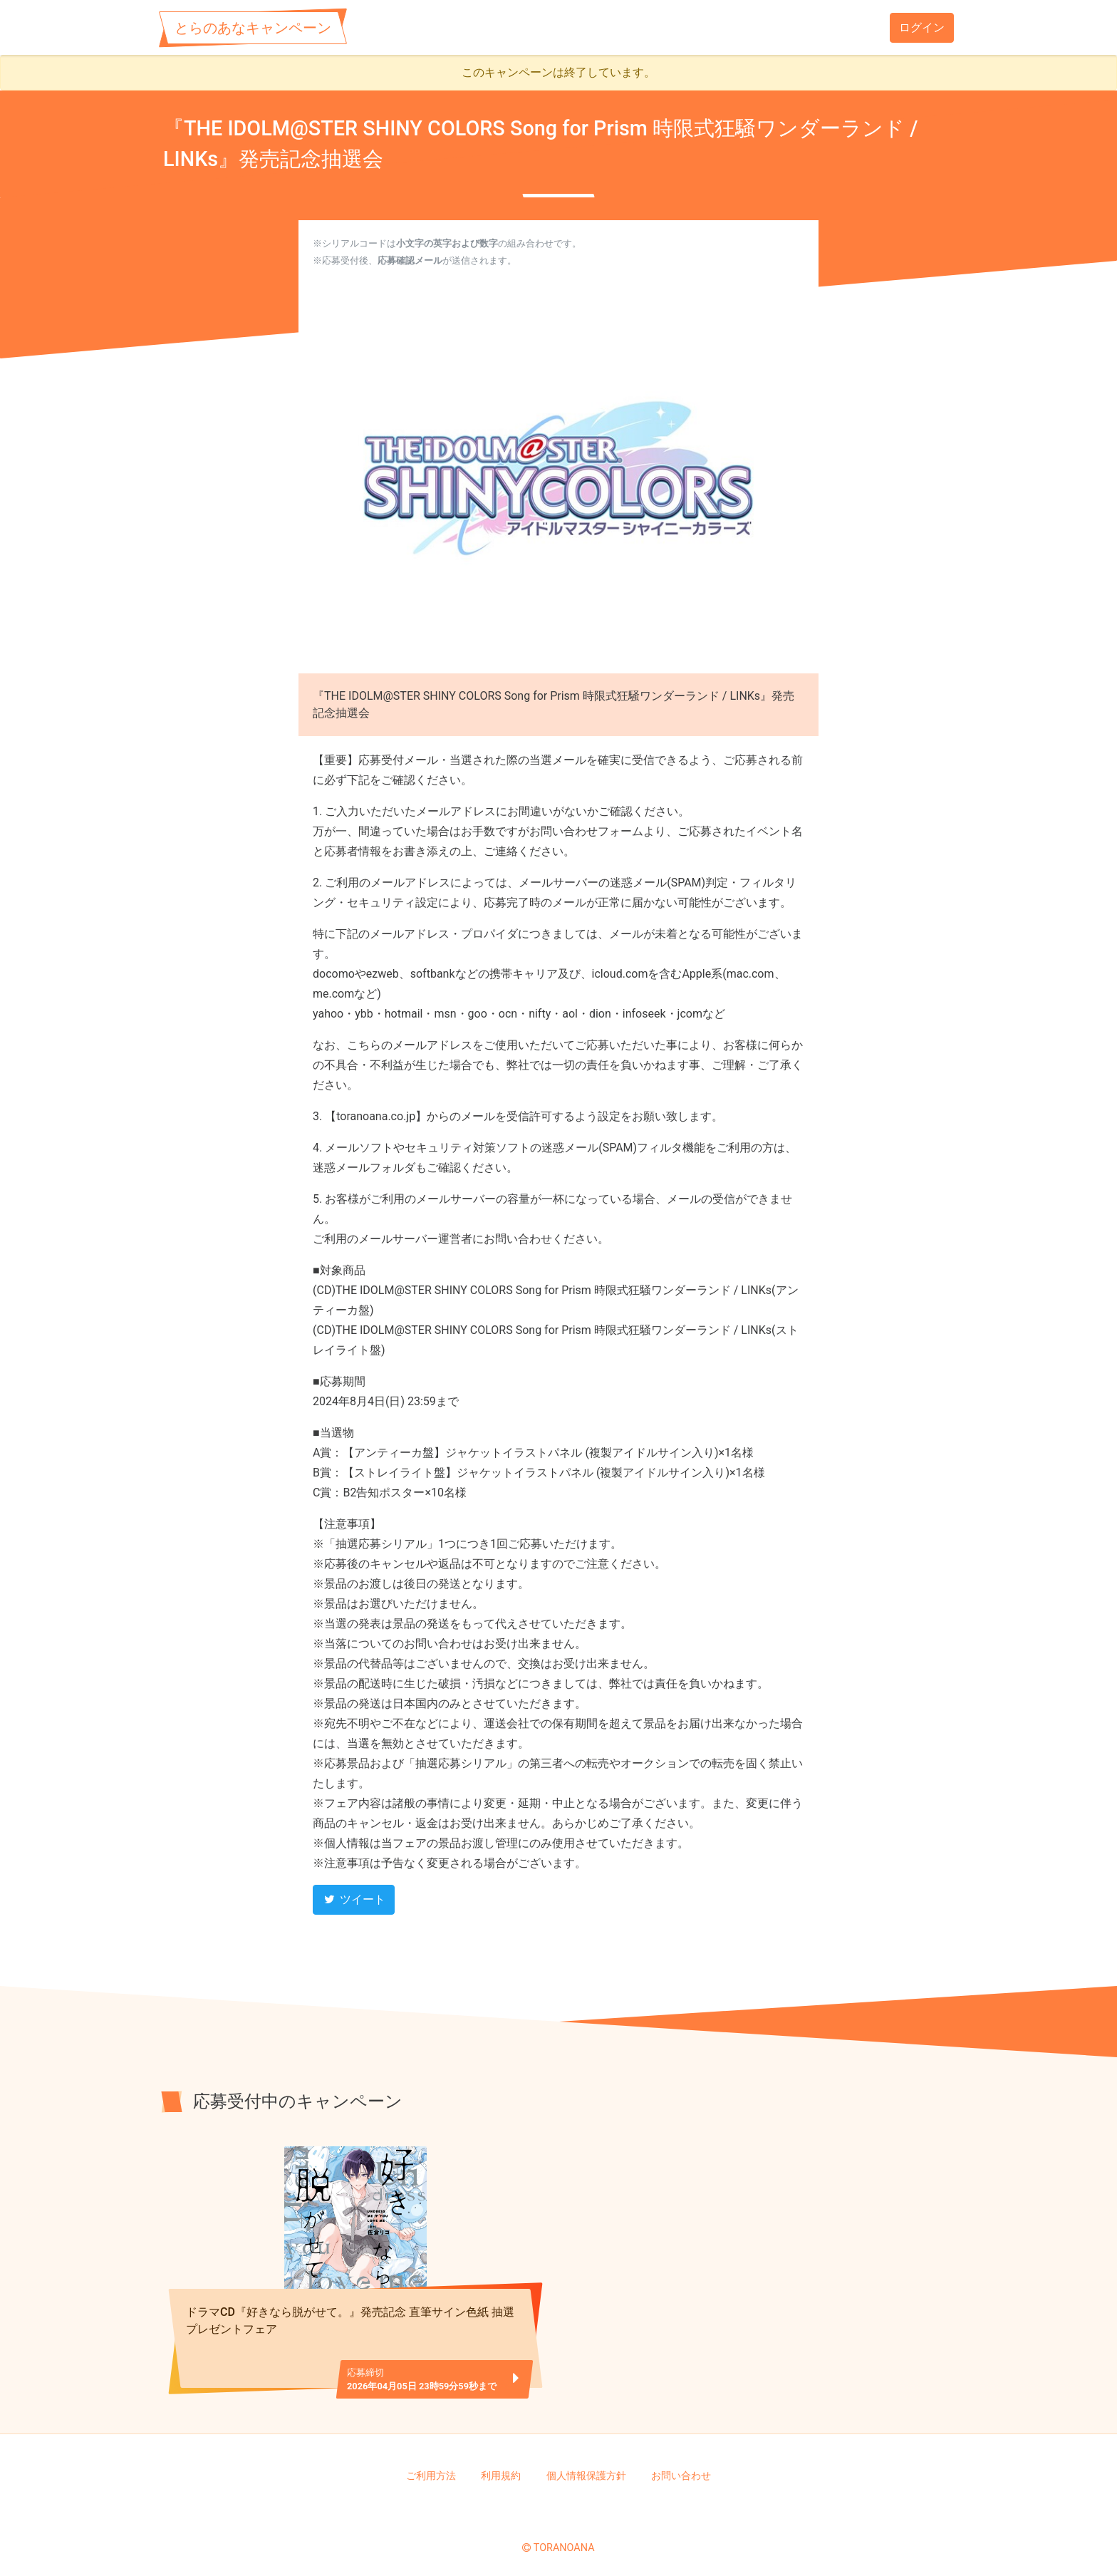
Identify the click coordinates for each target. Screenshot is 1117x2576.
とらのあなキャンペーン (253, 27)
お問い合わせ (681, 2468)
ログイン (922, 27)
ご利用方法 (431, 2468)
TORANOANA (564, 2540)
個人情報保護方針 (586, 2468)
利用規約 (501, 2468)
